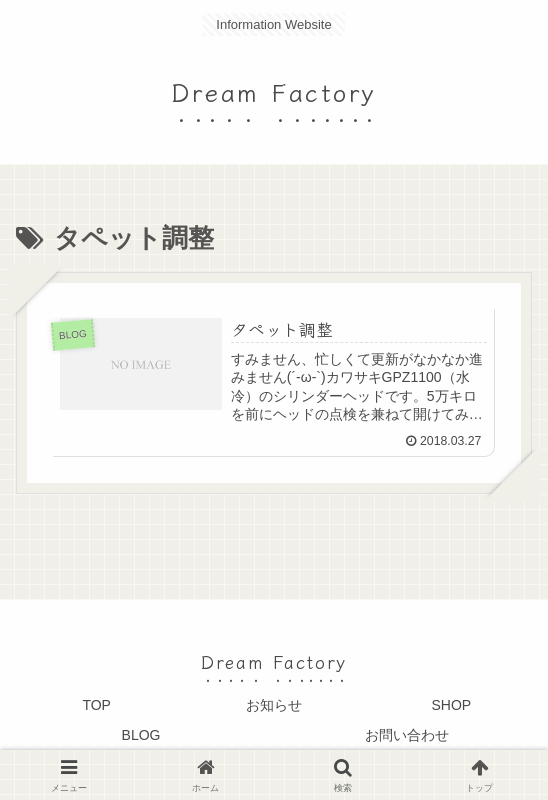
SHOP (451, 706)
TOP (96, 706)
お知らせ (274, 706)
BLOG (141, 735)
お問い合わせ (407, 735)
